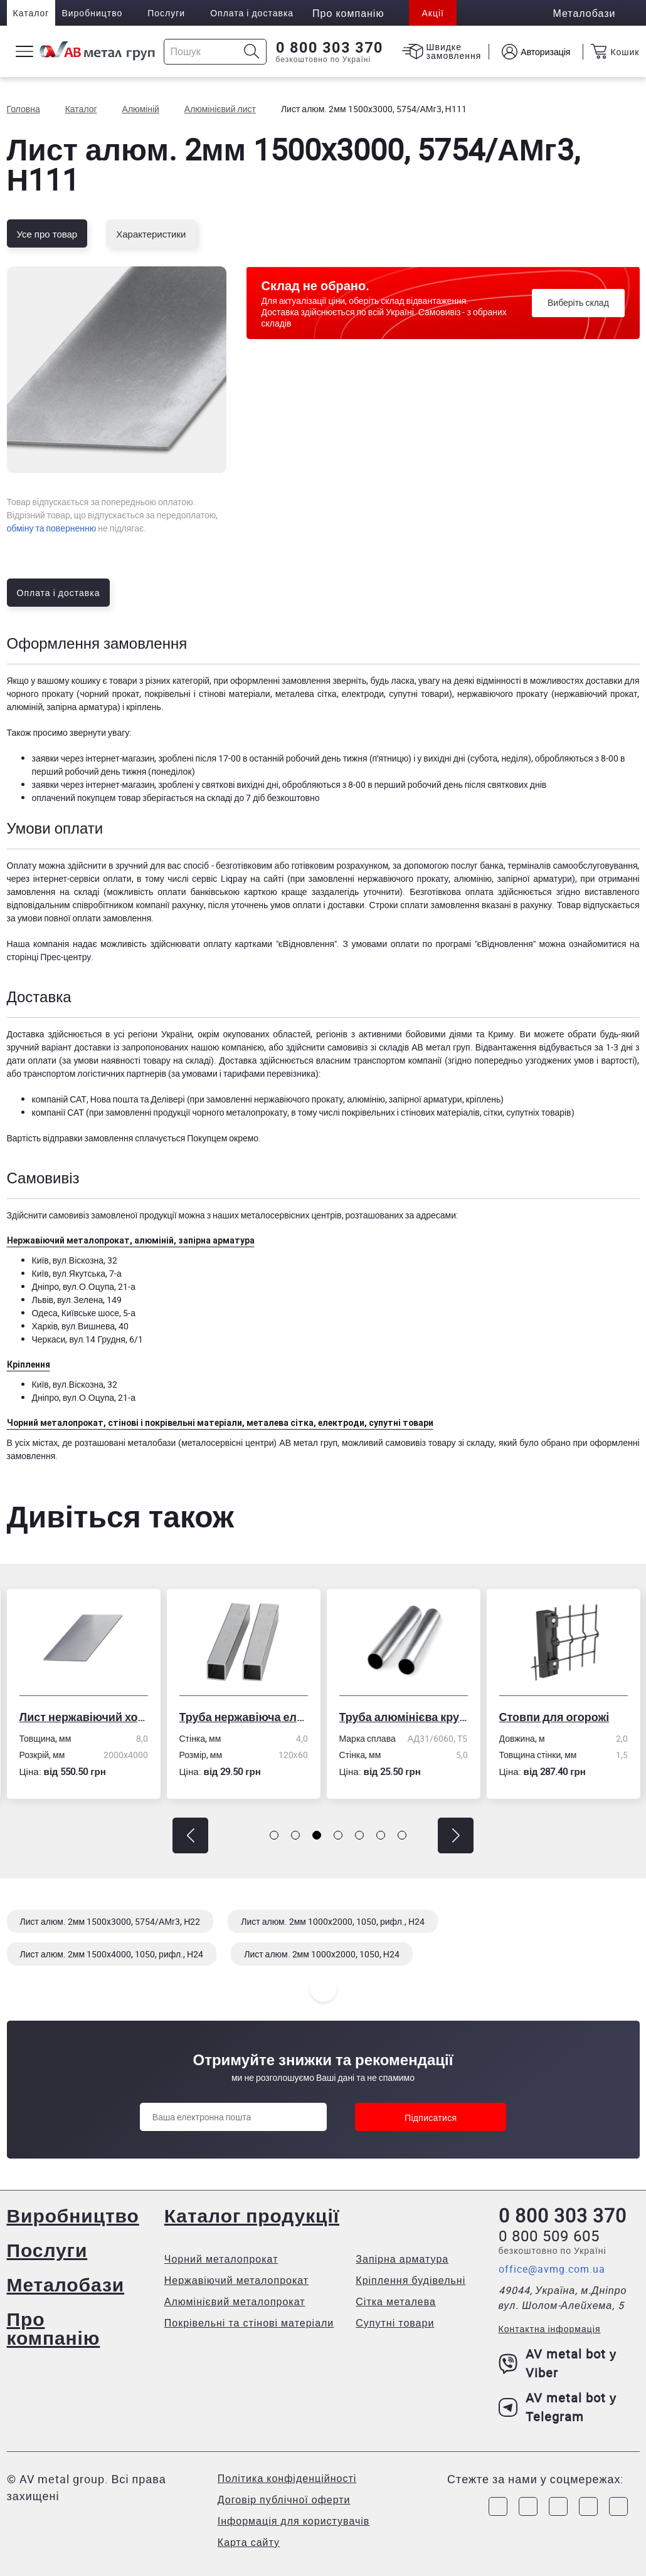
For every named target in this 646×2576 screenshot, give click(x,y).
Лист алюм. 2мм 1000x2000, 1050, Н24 (322, 1954)
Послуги (166, 13)
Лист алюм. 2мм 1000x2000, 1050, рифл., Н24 (333, 1921)
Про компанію (53, 2328)
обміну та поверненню (52, 528)
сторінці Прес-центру (49, 957)
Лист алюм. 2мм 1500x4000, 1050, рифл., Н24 (112, 1954)
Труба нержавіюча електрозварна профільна (243, 1716)
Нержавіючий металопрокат (236, 2280)
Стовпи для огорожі (554, 1716)
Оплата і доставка (252, 13)
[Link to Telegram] (558, 2506)
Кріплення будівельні (410, 2280)
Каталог (31, 13)
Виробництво (91, 13)
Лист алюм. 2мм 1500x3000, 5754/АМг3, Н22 (110, 1921)
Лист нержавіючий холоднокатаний (83, 1716)
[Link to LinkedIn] (588, 2506)
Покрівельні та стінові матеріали (249, 2323)
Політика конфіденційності (287, 2478)
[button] (190, 1835)
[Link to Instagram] (528, 2506)
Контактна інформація (550, 2329)
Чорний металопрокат (221, 2259)
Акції (432, 13)
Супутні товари (395, 2323)
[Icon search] (252, 51)
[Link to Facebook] (498, 2506)
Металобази (66, 2284)
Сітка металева (396, 2301)
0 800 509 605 (549, 2235)
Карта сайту (249, 2542)
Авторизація (545, 52)
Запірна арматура (402, 2259)
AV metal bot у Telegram (558, 2407)
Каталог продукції (251, 2215)
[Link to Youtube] (618, 2506)
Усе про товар (47, 234)
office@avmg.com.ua (552, 2269)
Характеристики (151, 234)
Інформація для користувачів (294, 2521)
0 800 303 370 (329, 47)
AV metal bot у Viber (558, 2363)
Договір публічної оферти (284, 2499)
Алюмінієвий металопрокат (234, 2301)
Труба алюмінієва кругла (403, 1716)
